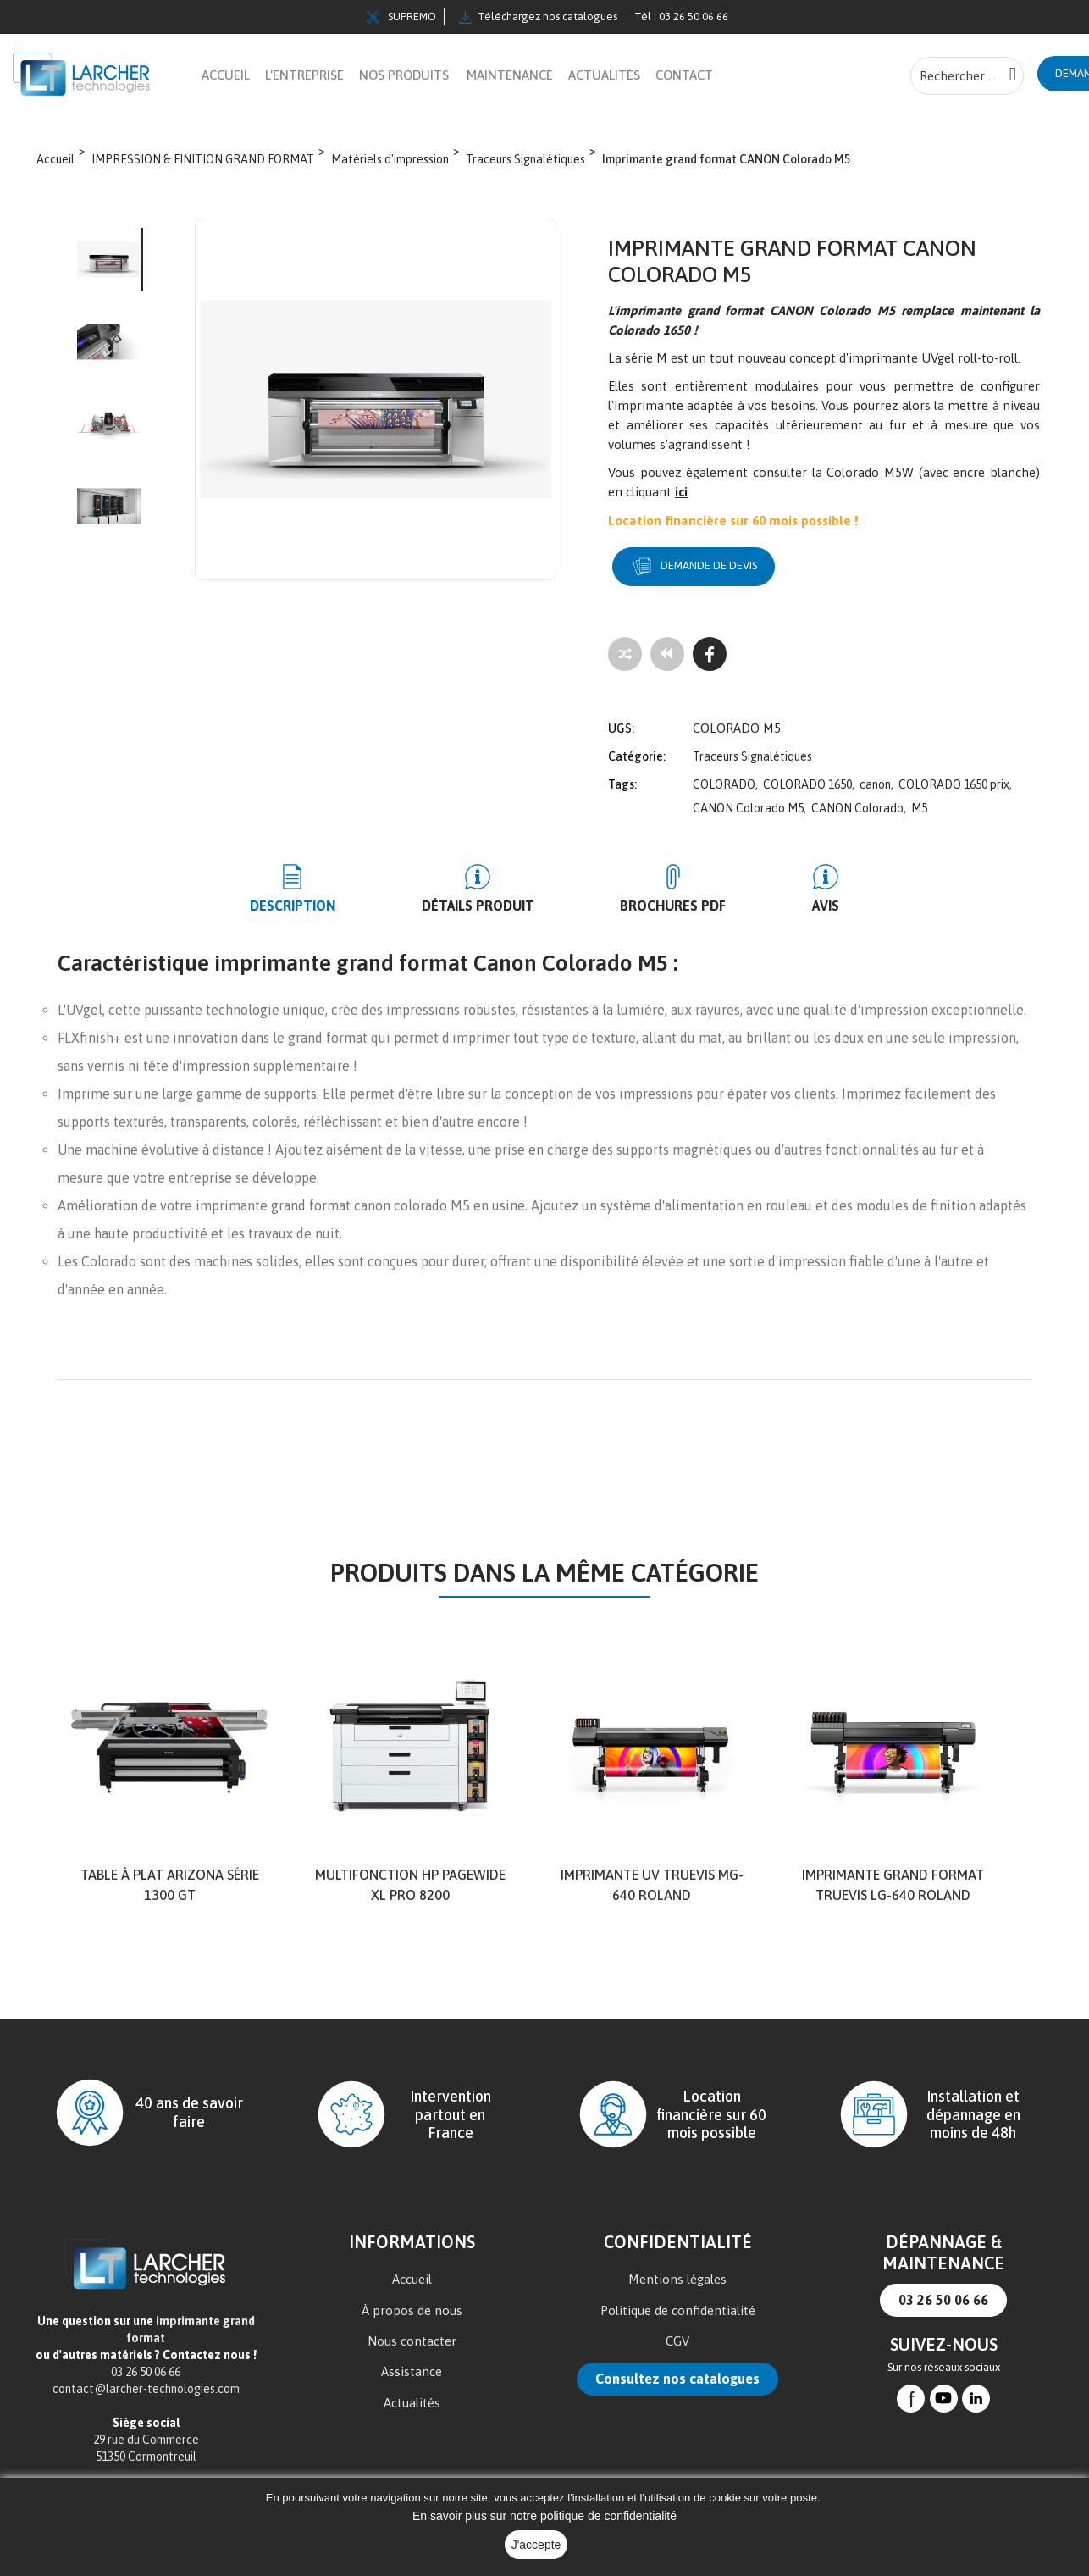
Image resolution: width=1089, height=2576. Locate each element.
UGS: (621, 717)
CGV (677, 2330)
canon (875, 773)
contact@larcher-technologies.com (146, 2378)
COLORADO (724, 773)
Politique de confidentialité (677, 2299)
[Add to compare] (625, 655)
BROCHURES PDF (657, 894)
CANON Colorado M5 (748, 797)
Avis (779, 894)
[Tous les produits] (667, 655)
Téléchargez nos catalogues (538, 17)
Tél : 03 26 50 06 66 (681, 16)
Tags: (622, 773)
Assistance (411, 2360)
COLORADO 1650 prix (953, 773)
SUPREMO (401, 17)
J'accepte (536, 2544)
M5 (919, 797)
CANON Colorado (857, 797)
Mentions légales (677, 2268)
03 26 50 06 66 (943, 2289)
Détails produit (493, 894)
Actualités (412, 2392)
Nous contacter (412, 2330)
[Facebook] (710, 655)
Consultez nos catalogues (677, 2367)
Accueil (412, 2268)
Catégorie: (637, 745)
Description (339, 894)
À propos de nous (412, 2299)
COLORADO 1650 (807, 773)
